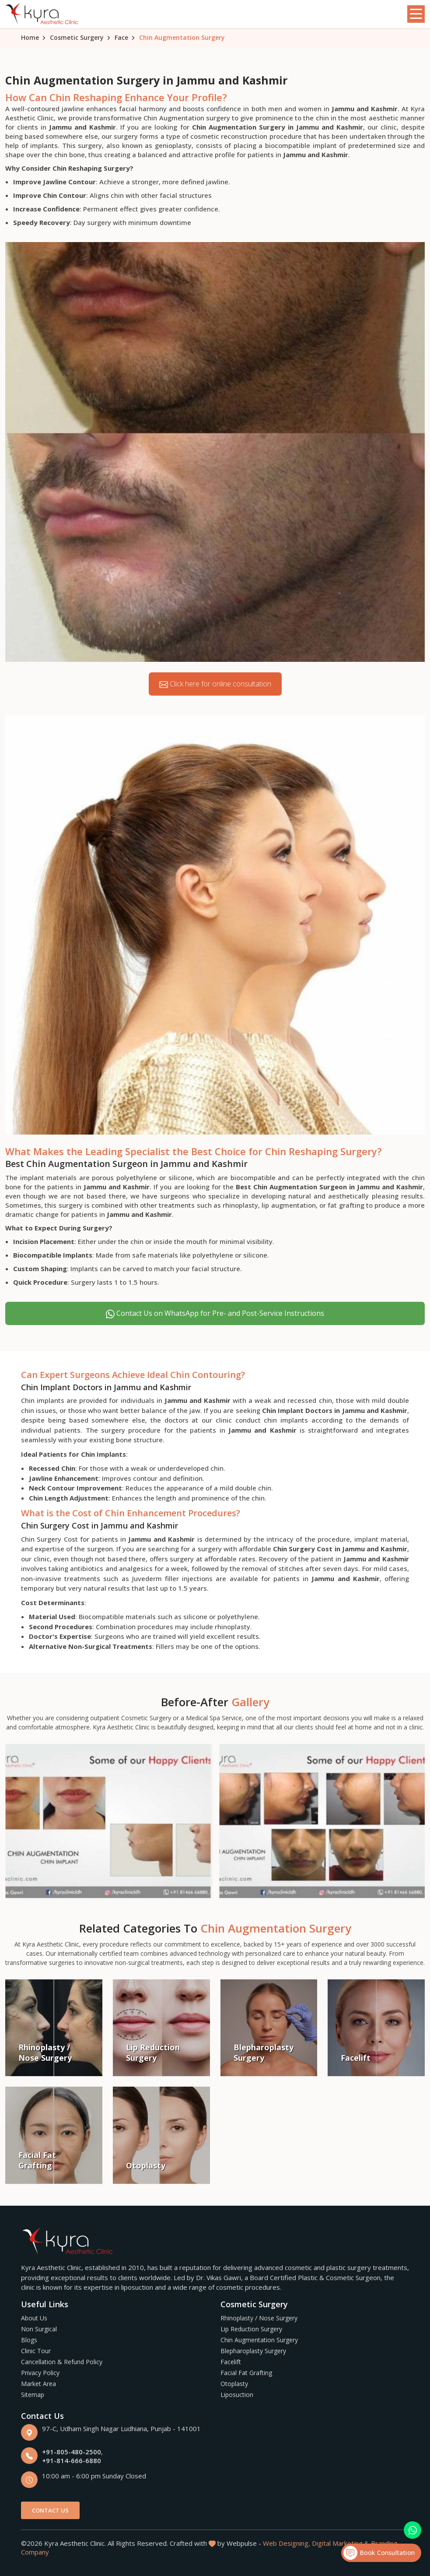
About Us (34, 2318)
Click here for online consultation (215, 684)
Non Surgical (39, 2329)
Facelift (230, 2362)
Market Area (38, 2383)
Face (121, 37)
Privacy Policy (40, 2373)
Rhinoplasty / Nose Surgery (258, 2318)
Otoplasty (234, 2383)
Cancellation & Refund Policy (61, 2362)
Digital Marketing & (340, 2543)
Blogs (29, 2340)
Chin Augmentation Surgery (259, 2340)
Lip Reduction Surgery (251, 2329)
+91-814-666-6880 (71, 2460)
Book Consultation (379, 2553)
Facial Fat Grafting (246, 2373)
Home (30, 37)
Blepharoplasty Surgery (253, 2351)
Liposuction (236, 2394)
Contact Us (50, 2510)
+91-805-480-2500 (71, 2451)
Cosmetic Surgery (77, 37)
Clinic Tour (36, 2351)
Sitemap (32, 2394)
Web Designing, (286, 2543)
